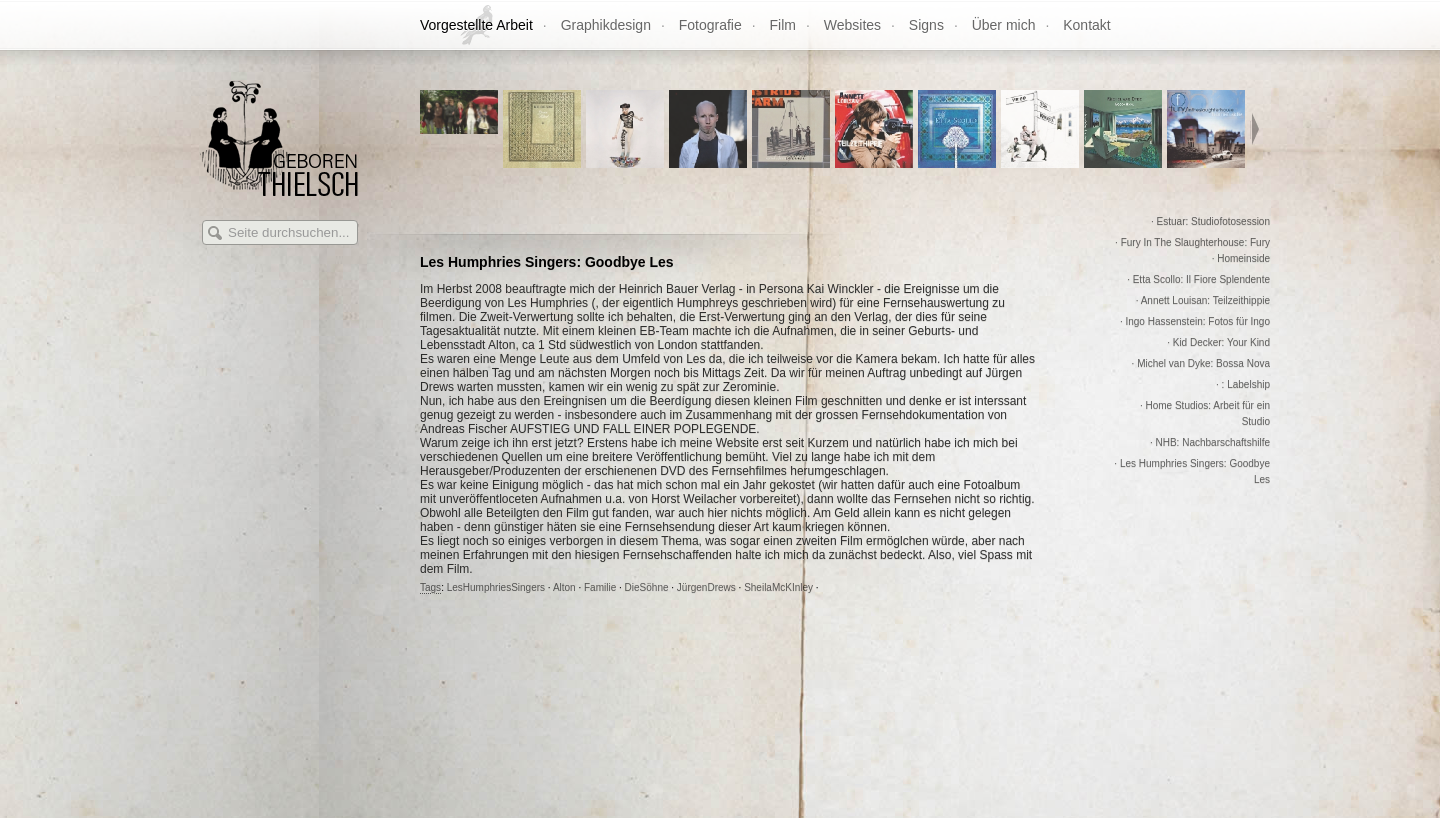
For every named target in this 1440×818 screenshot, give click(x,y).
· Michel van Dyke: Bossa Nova (1201, 363)
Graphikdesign (606, 25)
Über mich (1004, 25)
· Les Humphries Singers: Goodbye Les (1192, 471)
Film (783, 25)
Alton (564, 587)
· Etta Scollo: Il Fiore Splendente (1198, 279)
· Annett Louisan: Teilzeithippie (1203, 300)
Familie (600, 587)
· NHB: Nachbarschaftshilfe (1210, 442)
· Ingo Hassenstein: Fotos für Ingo (1195, 321)
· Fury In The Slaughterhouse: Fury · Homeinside (1192, 250)
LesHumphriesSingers (496, 587)
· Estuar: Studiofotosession (1210, 221)
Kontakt (1086, 25)
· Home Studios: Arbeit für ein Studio (1205, 413)
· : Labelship (1243, 384)
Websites (852, 25)
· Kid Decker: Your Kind (1218, 342)
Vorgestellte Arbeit (476, 25)
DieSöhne (647, 587)
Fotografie (710, 25)
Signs (926, 25)
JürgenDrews (706, 587)
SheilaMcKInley (778, 587)
